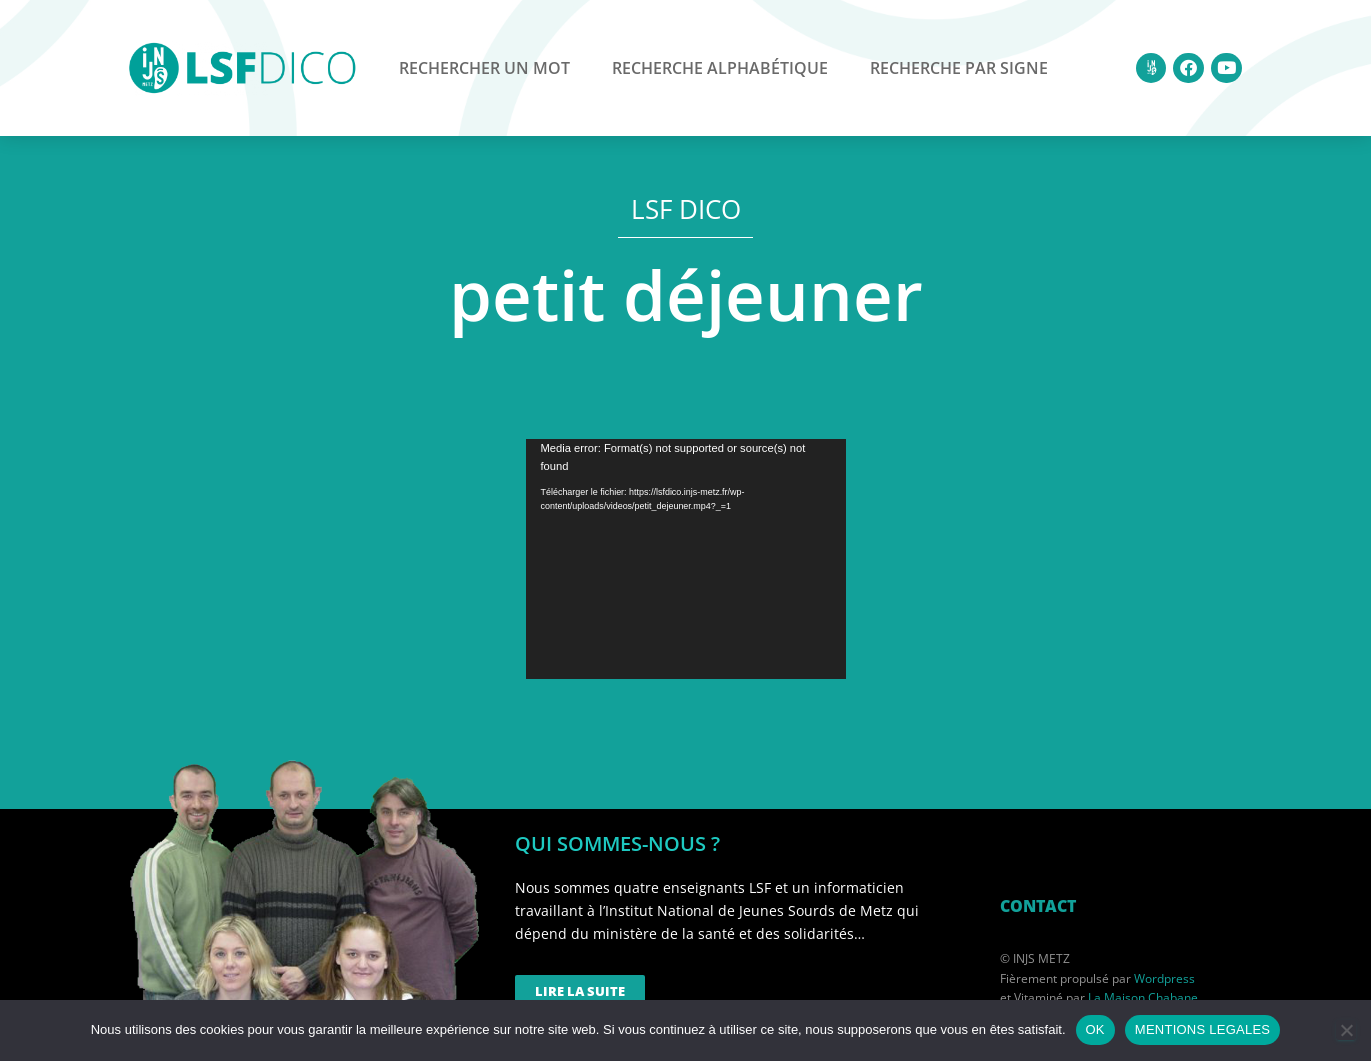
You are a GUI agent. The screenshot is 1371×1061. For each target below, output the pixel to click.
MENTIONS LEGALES (1202, 1029)
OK (1095, 1029)
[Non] (1346, 1030)
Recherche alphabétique (720, 68)
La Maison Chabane (1143, 997)
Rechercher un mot (484, 68)
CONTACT (1038, 906)
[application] (686, 559)
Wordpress (1164, 978)
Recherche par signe (959, 68)
